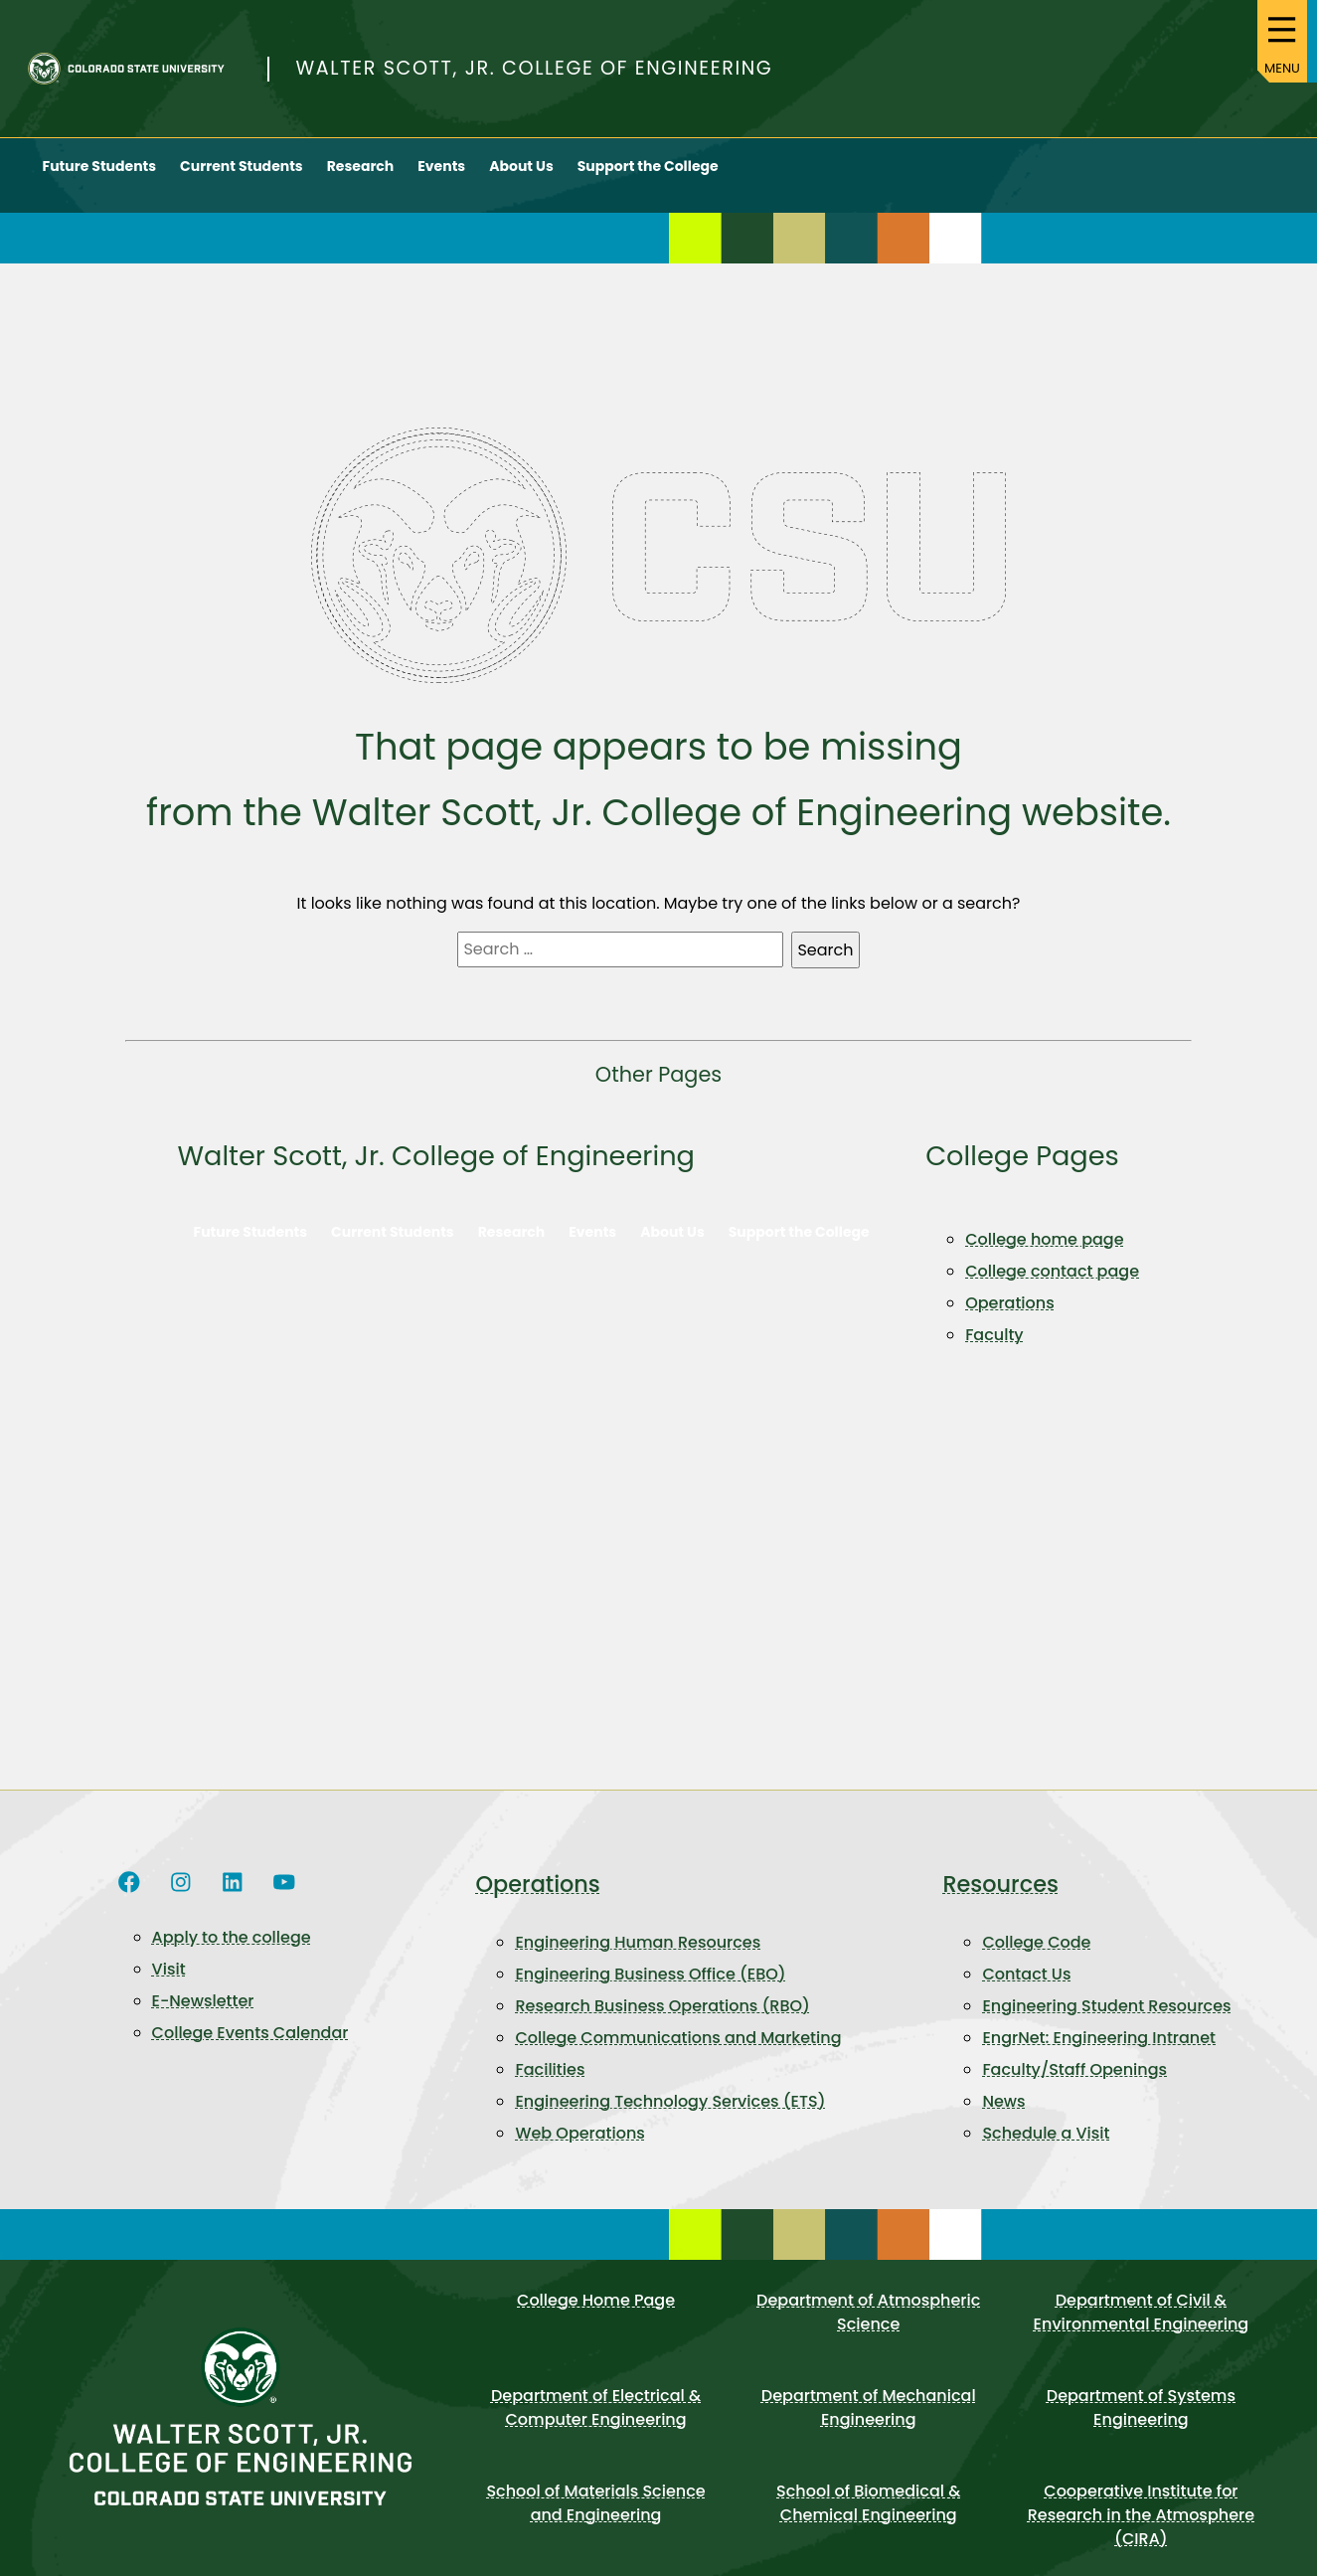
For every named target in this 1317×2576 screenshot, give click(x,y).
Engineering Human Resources (637, 1959)
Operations (1010, 1319)
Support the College (648, 182)
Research (361, 182)
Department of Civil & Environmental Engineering (1141, 2329)
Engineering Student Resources (1106, 2022)
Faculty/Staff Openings (1074, 2086)
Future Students (100, 182)
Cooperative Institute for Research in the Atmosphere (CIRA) (1141, 2531)
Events (441, 182)
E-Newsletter (203, 2016)
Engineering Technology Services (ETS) (670, 2118)
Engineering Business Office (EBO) (650, 1990)
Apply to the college (231, 1953)
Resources (1000, 1900)
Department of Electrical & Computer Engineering (596, 2424)
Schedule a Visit (1045, 2150)
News (1003, 2118)
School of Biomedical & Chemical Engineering (868, 2519)
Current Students (241, 182)
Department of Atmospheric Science (868, 2329)
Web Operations (579, 2150)
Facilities (549, 2086)
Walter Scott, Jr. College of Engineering (534, 76)
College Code (1036, 1959)
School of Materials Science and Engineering (595, 2519)
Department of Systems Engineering (1141, 2424)
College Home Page (596, 2317)
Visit (169, 1985)
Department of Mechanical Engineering (868, 2424)
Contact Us (1026, 1990)
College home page (1044, 1256)
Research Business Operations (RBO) (662, 2022)
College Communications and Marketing (678, 2054)
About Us (521, 182)
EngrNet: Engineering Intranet (1099, 2054)
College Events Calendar (250, 2048)
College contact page (1052, 1288)
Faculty (994, 1351)
